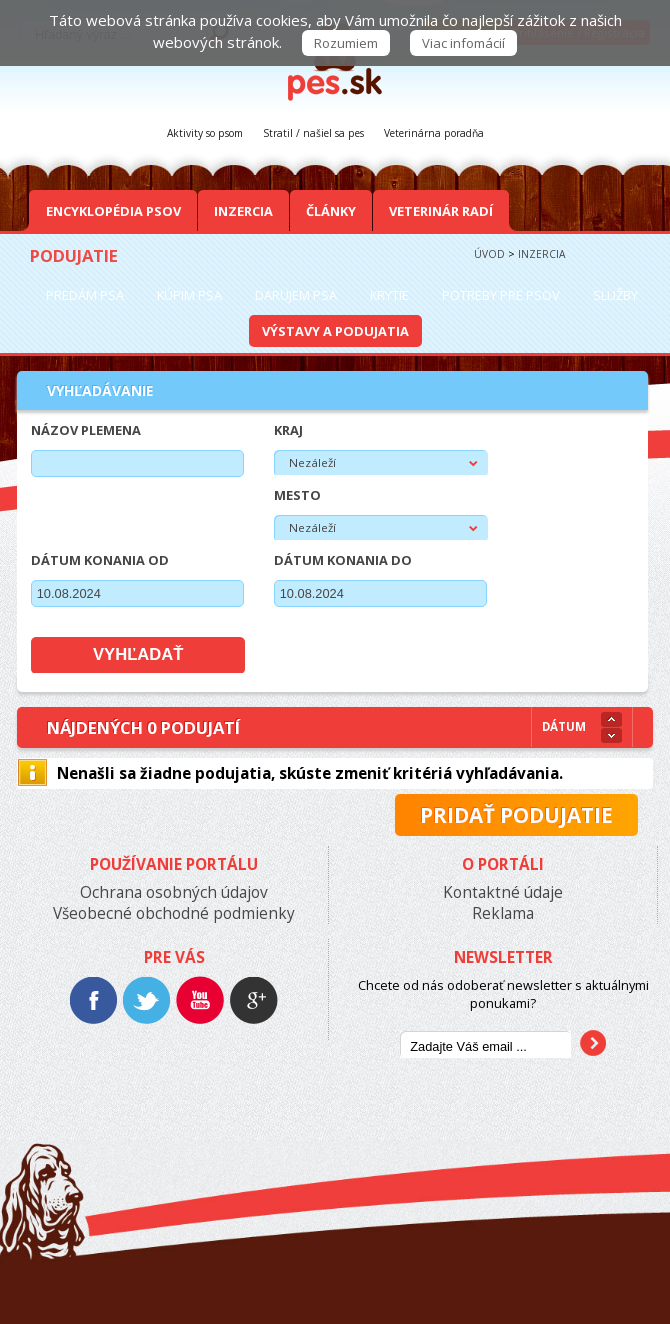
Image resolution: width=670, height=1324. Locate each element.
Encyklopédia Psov (113, 211)
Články (331, 211)
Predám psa (85, 295)
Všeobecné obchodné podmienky (174, 913)
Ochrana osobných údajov (174, 892)
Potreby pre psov (501, 295)
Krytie (389, 295)
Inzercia (243, 211)
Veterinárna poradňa (434, 133)
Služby (615, 295)
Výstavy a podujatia (335, 331)
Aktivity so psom (205, 133)
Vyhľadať (138, 654)
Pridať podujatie (516, 815)
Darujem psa (296, 295)
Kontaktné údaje (503, 892)
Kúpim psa (189, 295)
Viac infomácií (463, 43)
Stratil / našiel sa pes (313, 133)
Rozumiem (346, 43)
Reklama (503, 913)
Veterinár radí (441, 211)
